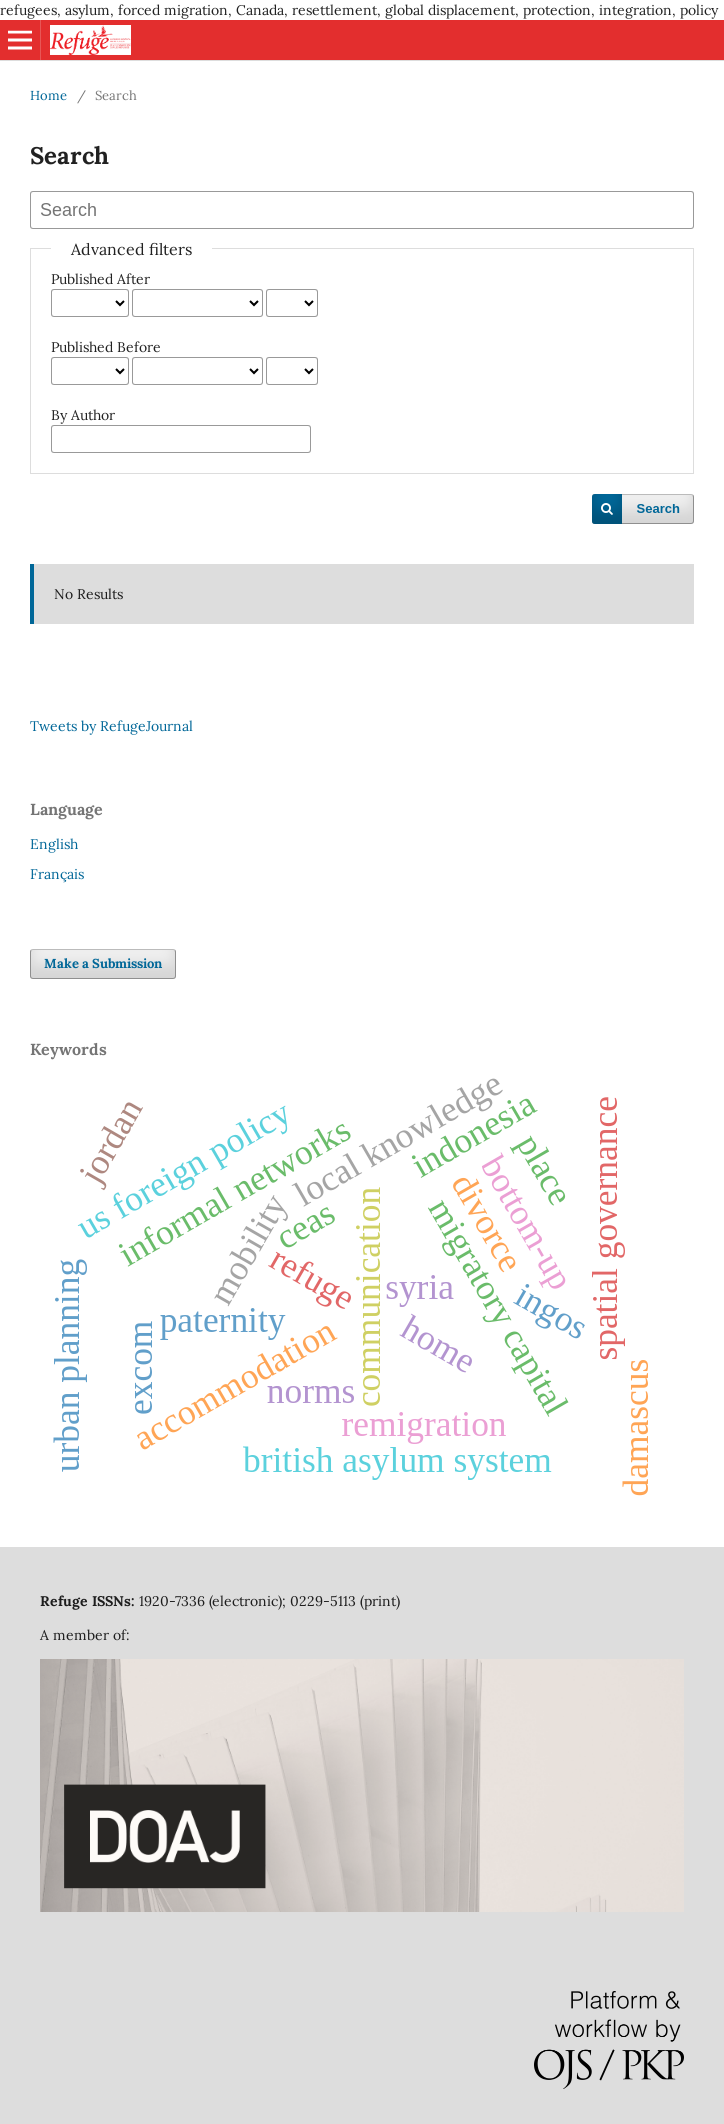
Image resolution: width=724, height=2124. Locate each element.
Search (658, 508)
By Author (83, 415)
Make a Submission (103, 963)
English (54, 844)
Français (57, 874)
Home (48, 95)
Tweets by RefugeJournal (111, 726)
